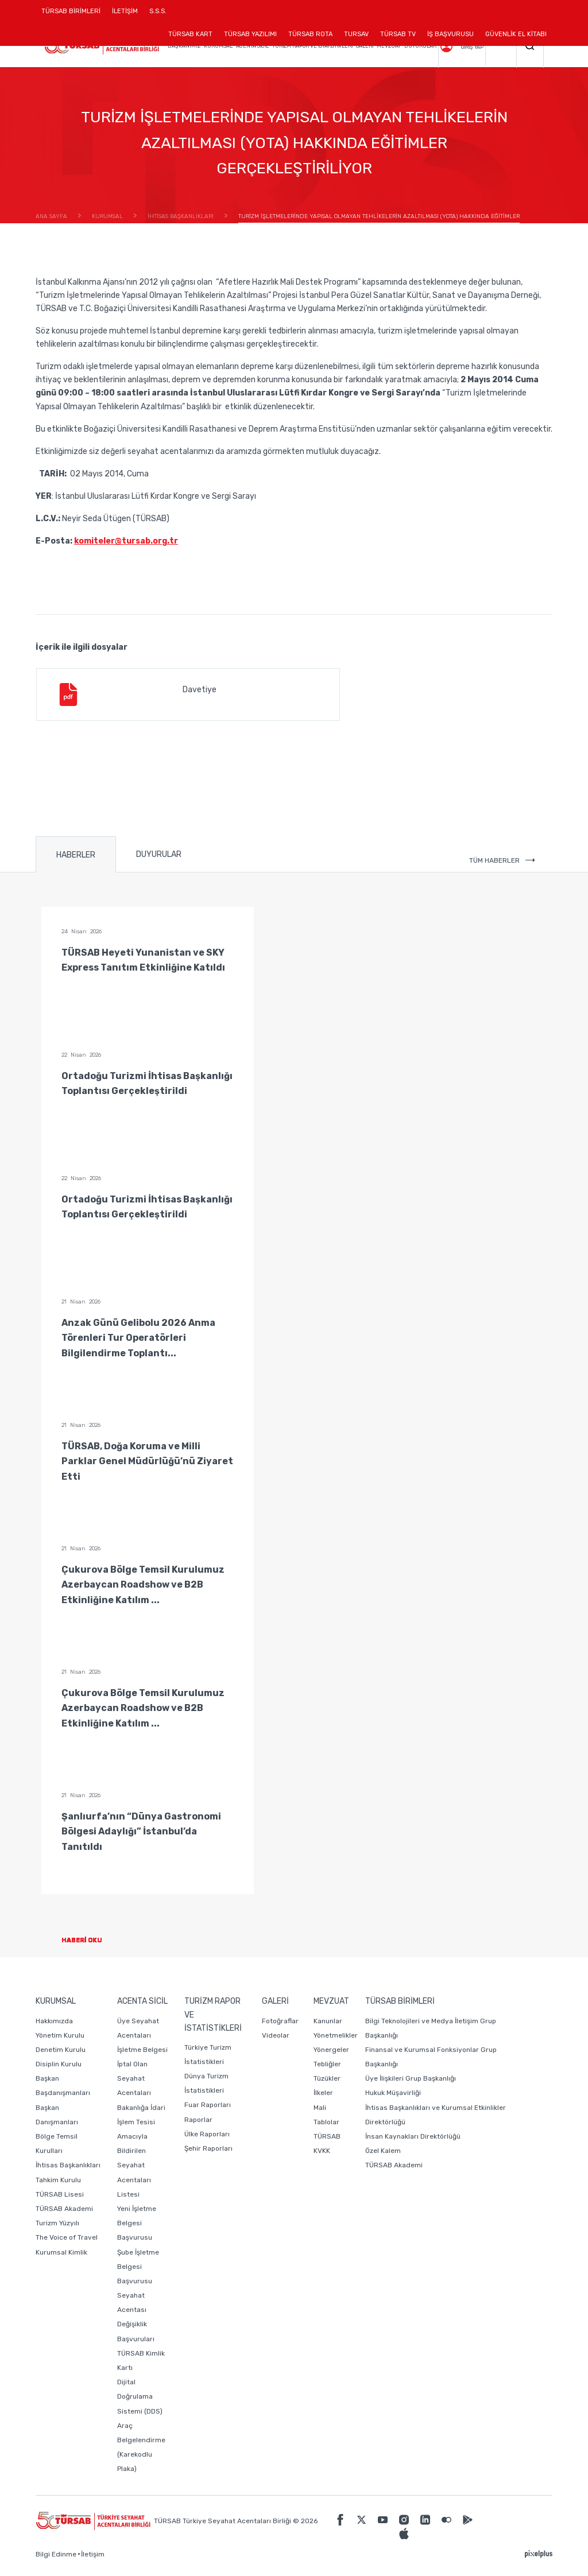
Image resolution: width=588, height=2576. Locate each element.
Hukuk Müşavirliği (393, 2093)
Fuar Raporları (207, 2105)
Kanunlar (328, 2021)
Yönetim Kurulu (60, 2035)
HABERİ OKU (91, 1940)
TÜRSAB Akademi (64, 2209)
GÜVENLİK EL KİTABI (516, 34)
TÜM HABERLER (502, 860)
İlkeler (323, 2093)
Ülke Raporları (207, 2134)
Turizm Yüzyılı (57, 2223)
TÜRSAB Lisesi (60, 2194)
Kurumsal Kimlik (61, 2252)
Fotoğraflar (280, 2021)
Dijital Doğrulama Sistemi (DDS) (140, 2396)
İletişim (93, 2554)
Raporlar (198, 2120)
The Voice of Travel (67, 2237)
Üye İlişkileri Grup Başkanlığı (410, 2078)
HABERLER (75, 855)
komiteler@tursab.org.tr (126, 541)
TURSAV (356, 34)
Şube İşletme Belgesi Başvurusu (138, 2266)
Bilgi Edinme (56, 2554)
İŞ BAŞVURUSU (450, 34)
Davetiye (136, 694)
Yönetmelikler (336, 2035)
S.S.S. (158, 11)
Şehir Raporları (208, 2148)
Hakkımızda (54, 2021)
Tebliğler (327, 2064)
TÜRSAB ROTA (310, 34)
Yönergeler (331, 2050)
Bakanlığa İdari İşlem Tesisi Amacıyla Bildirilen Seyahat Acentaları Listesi (141, 2151)
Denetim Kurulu (61, 2050)
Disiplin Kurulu (59, 2064)
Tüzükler (327, 2078)
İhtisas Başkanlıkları (68, 2165)
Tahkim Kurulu (58, 2180)
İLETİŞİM (125, 15)
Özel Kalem (383, 2151)
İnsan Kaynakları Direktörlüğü (413, 2136)
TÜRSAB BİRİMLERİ (73, 15)
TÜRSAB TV (398, 34)
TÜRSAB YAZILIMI (250, 34)
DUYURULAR (158, 854)
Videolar (275, 2035)
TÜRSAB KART (190, 34)
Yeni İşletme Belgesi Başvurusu (136, 2223)
